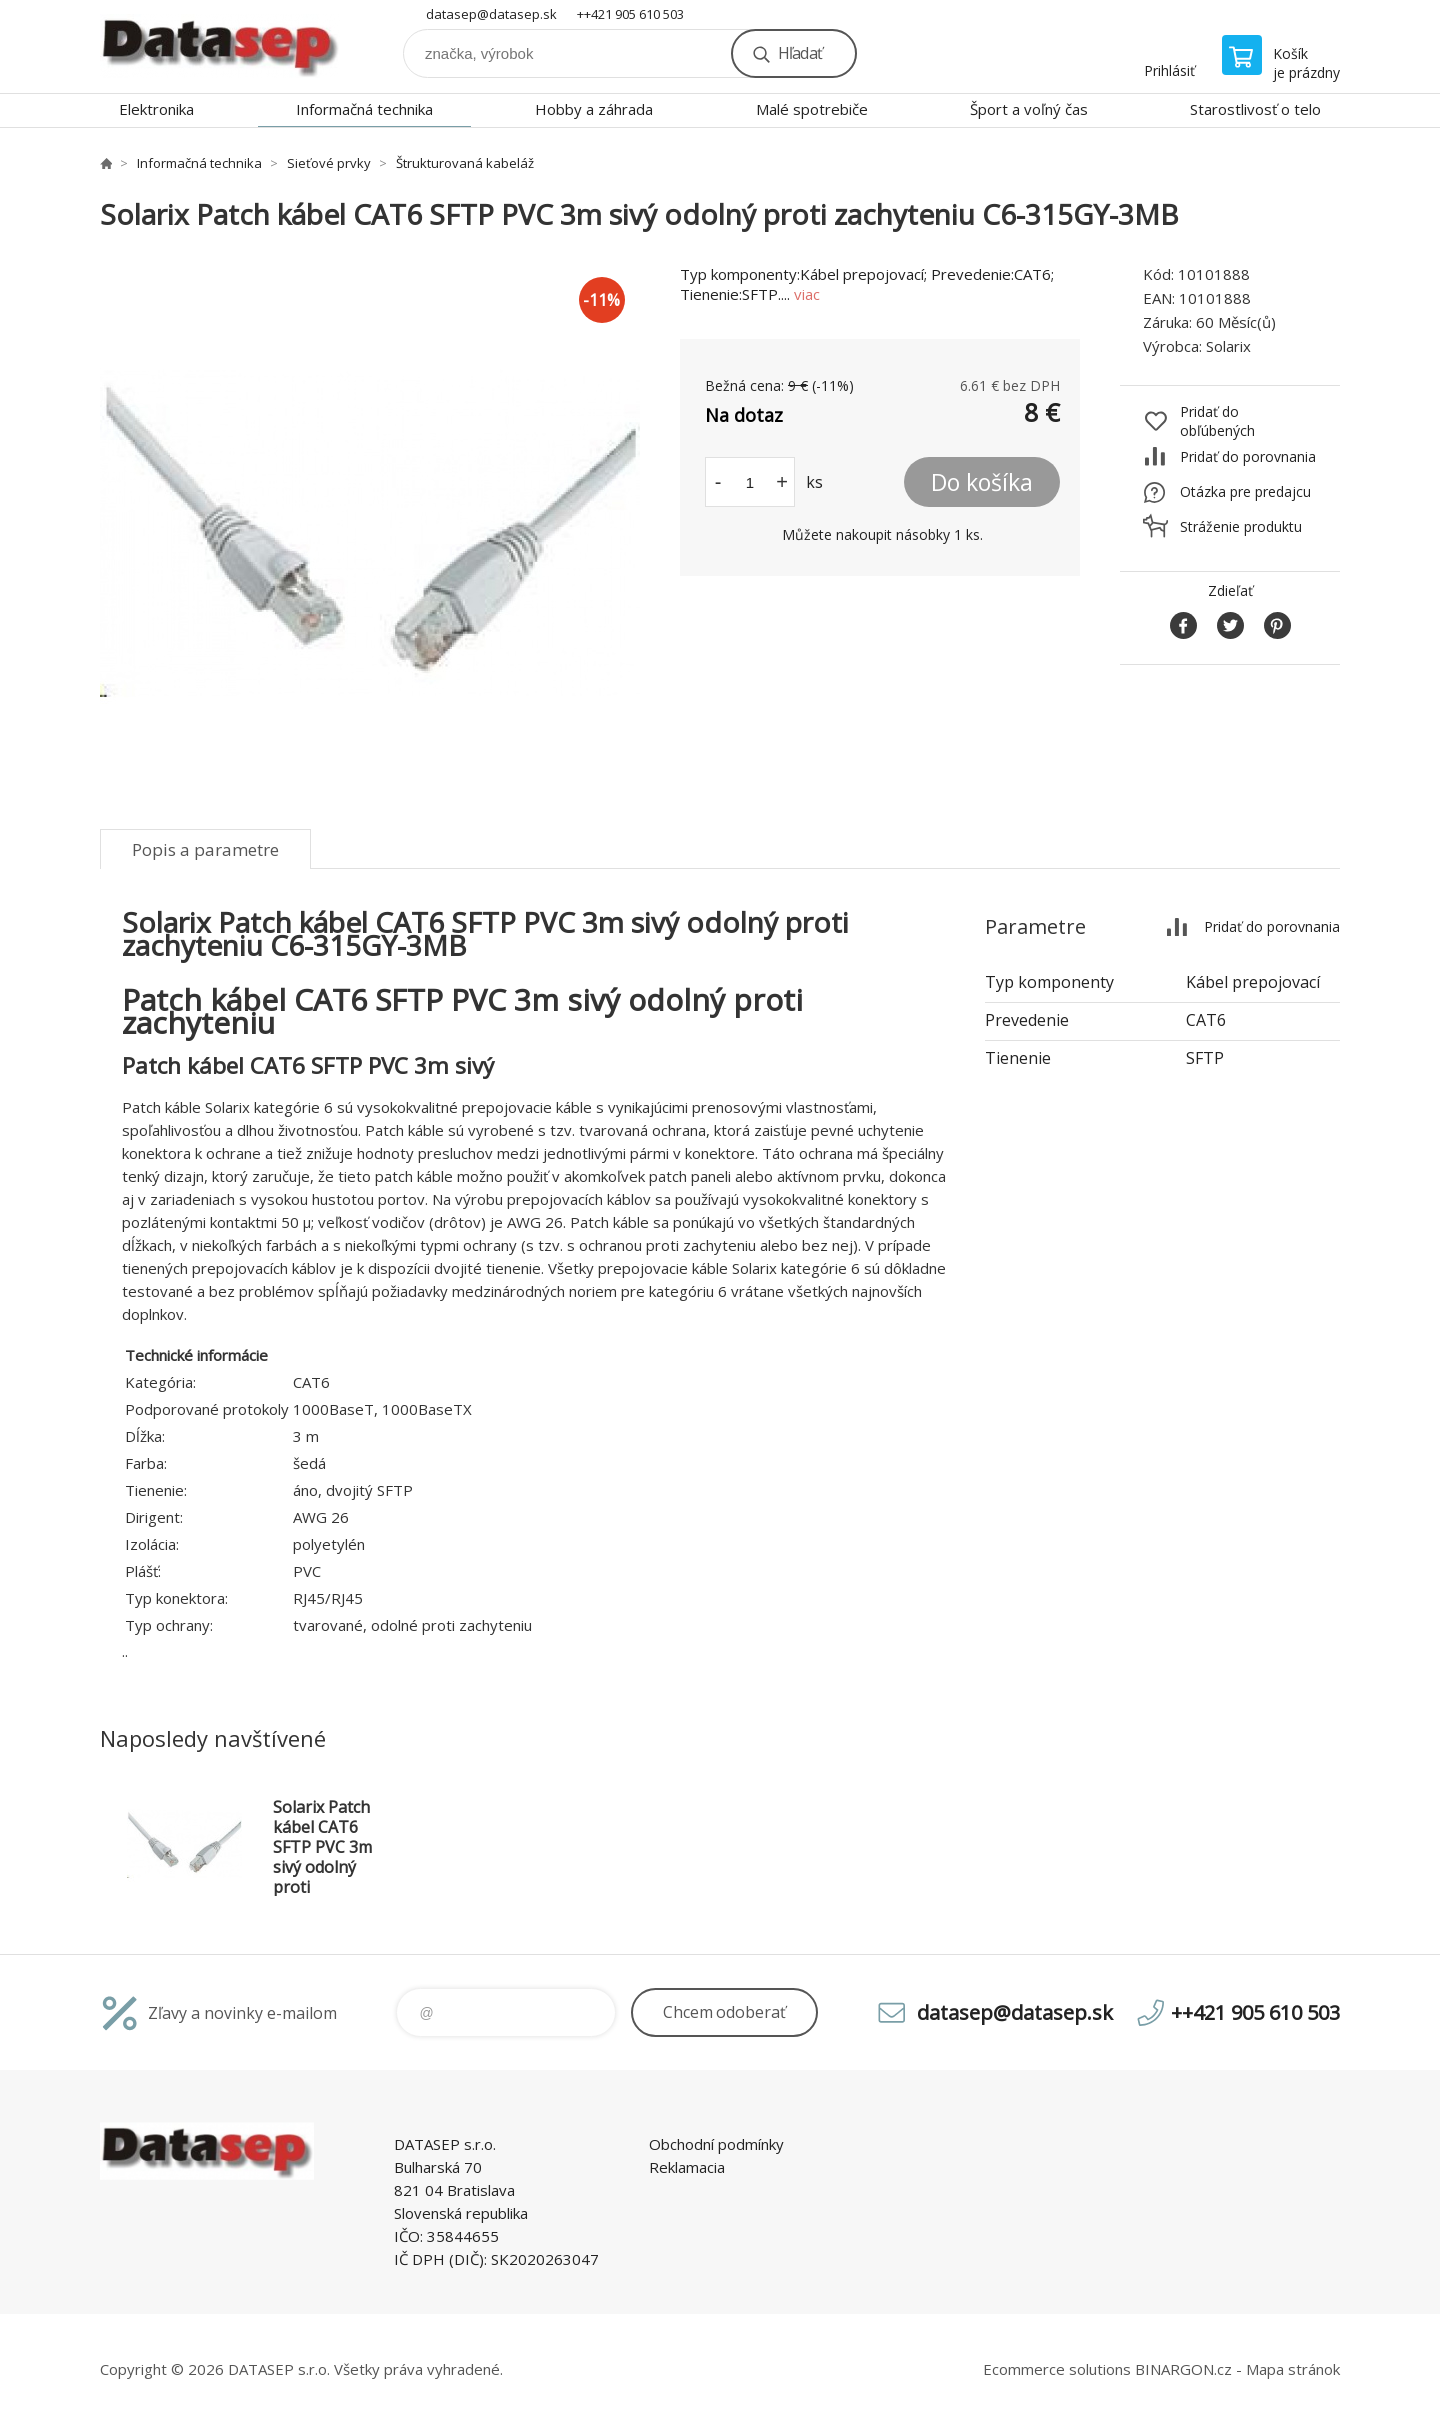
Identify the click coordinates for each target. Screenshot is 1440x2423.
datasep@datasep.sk (491, 14)
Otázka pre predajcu (1245, 491)
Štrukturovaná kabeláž (465, 163)
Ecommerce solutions (1057, 2369)
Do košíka (982, 482)
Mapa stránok (1293, 2369)
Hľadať (800, 53)
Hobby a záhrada (594, 109)
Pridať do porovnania (1248, 456)
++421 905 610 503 (630, 14)
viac (807, 294)
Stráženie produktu (1241, 526)
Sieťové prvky (329, 163)
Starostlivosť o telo (1255, 109)
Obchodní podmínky (716, 2144)
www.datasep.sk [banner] (220, 46)
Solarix (1228, 346)
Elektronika (156, 109)
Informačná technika (364, 109)
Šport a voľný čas (1029, 109)
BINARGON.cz (1183, 2369)
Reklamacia (687, 2167)
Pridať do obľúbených (1217, 421)
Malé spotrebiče (812, 109)
